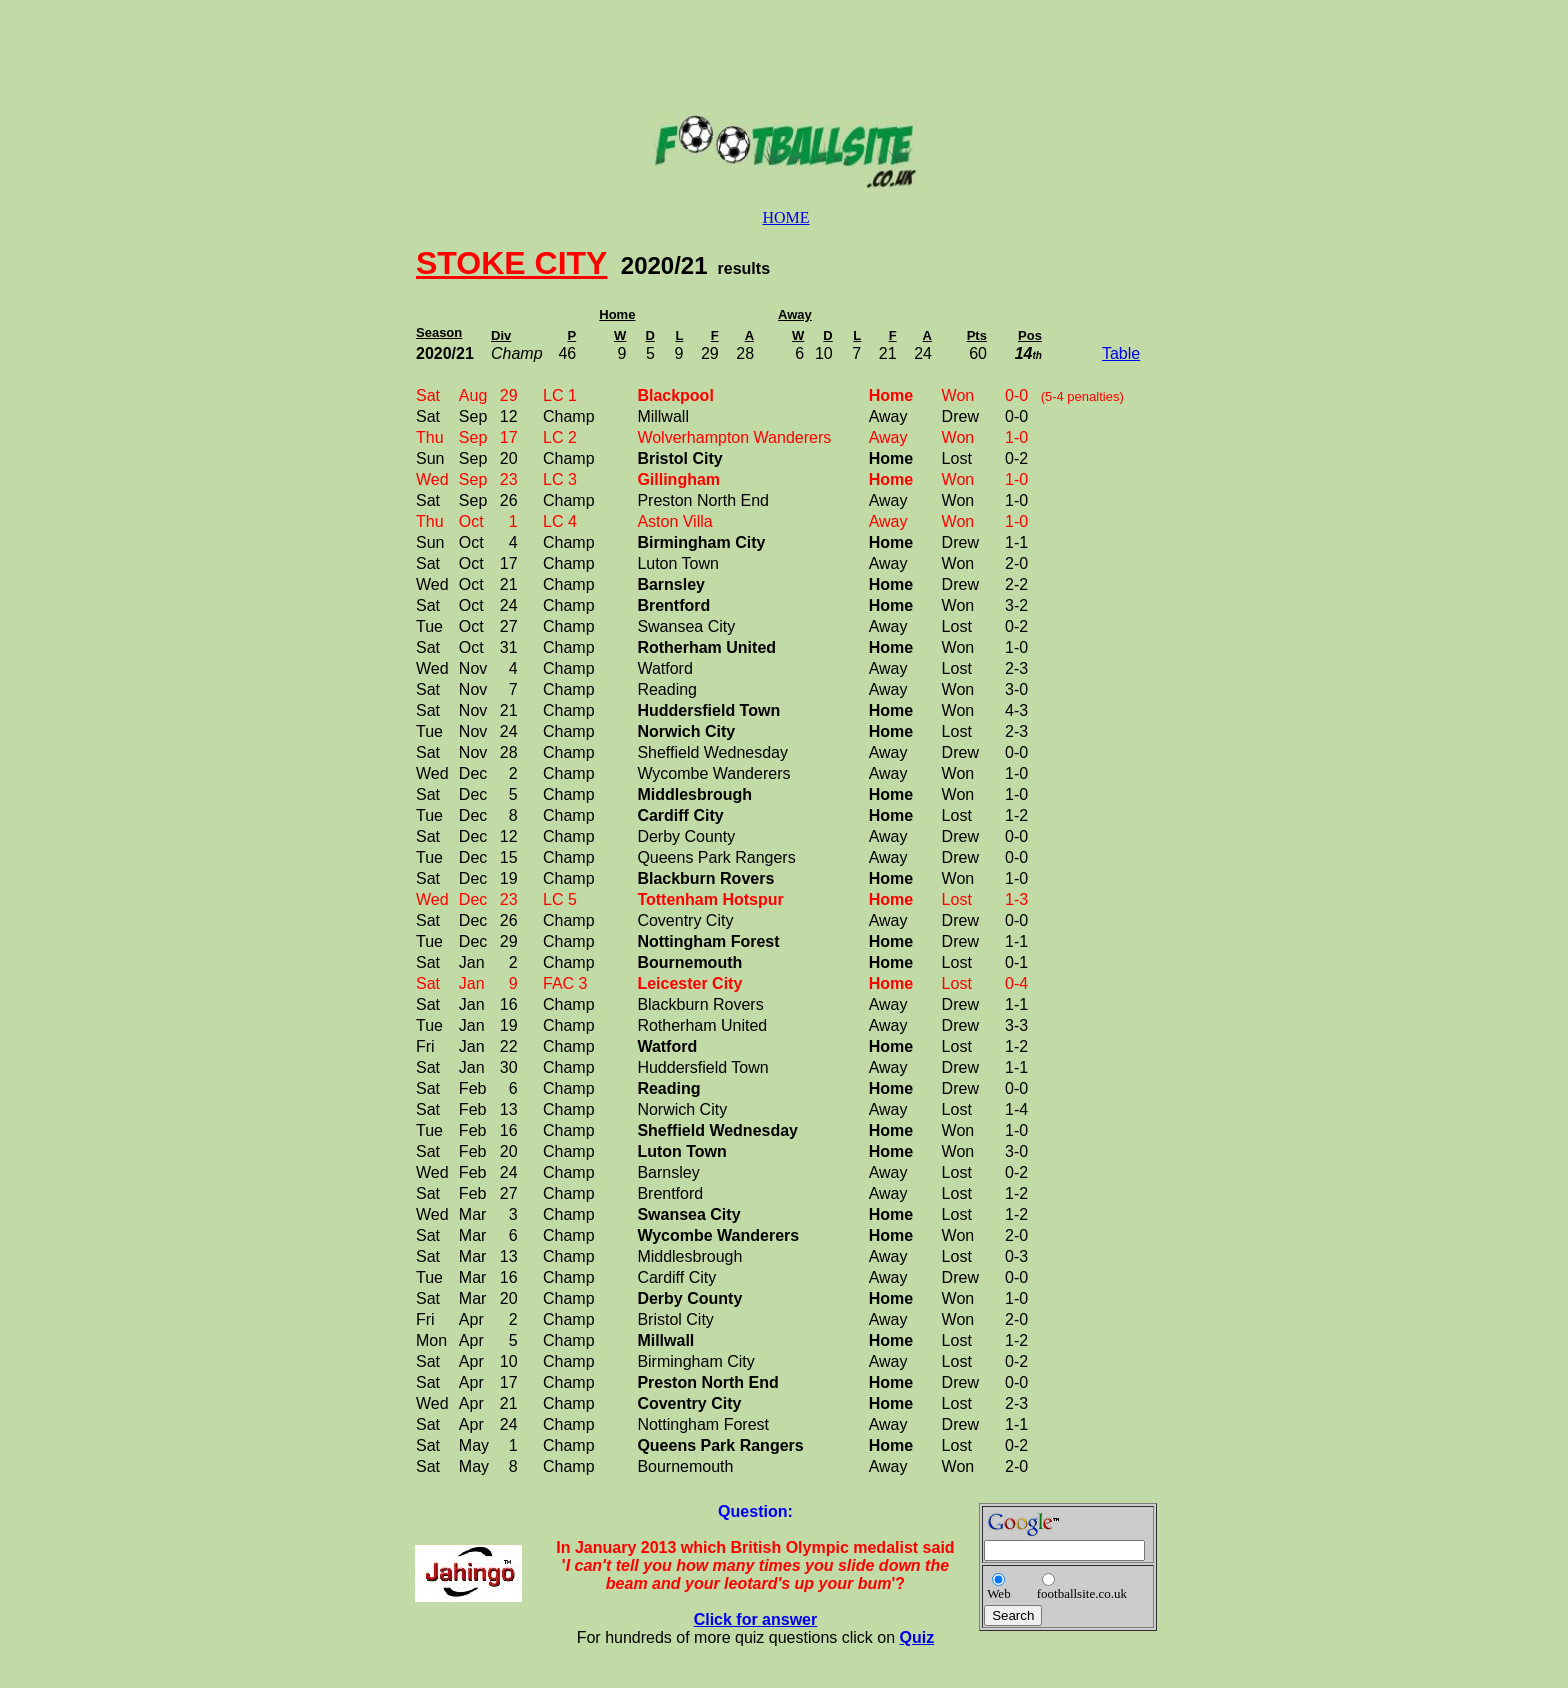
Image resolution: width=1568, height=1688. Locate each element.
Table (1121, 353)
